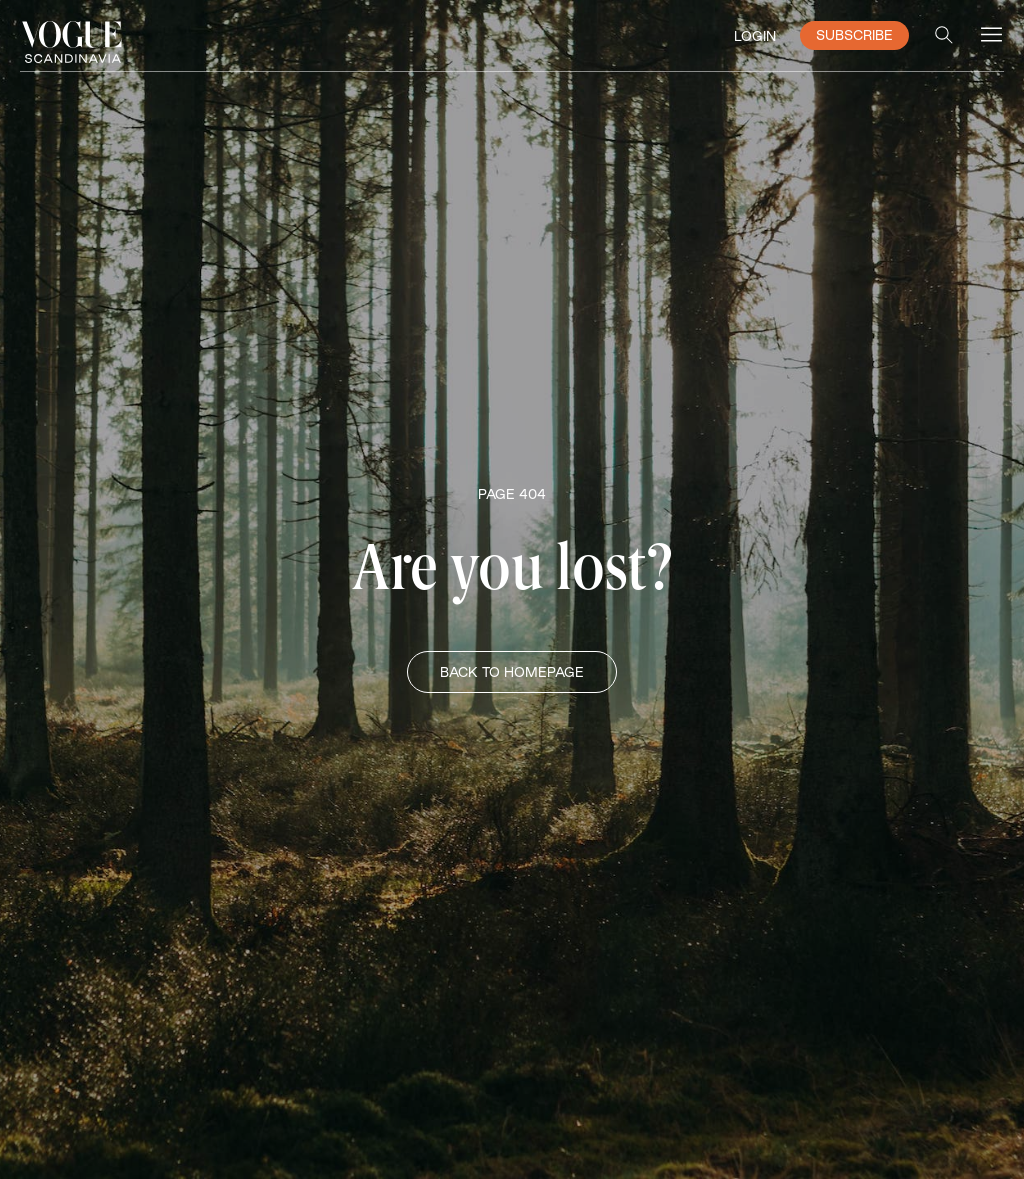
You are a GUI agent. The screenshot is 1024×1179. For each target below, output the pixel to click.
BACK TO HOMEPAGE (512, 672)
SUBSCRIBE (854, 35)
